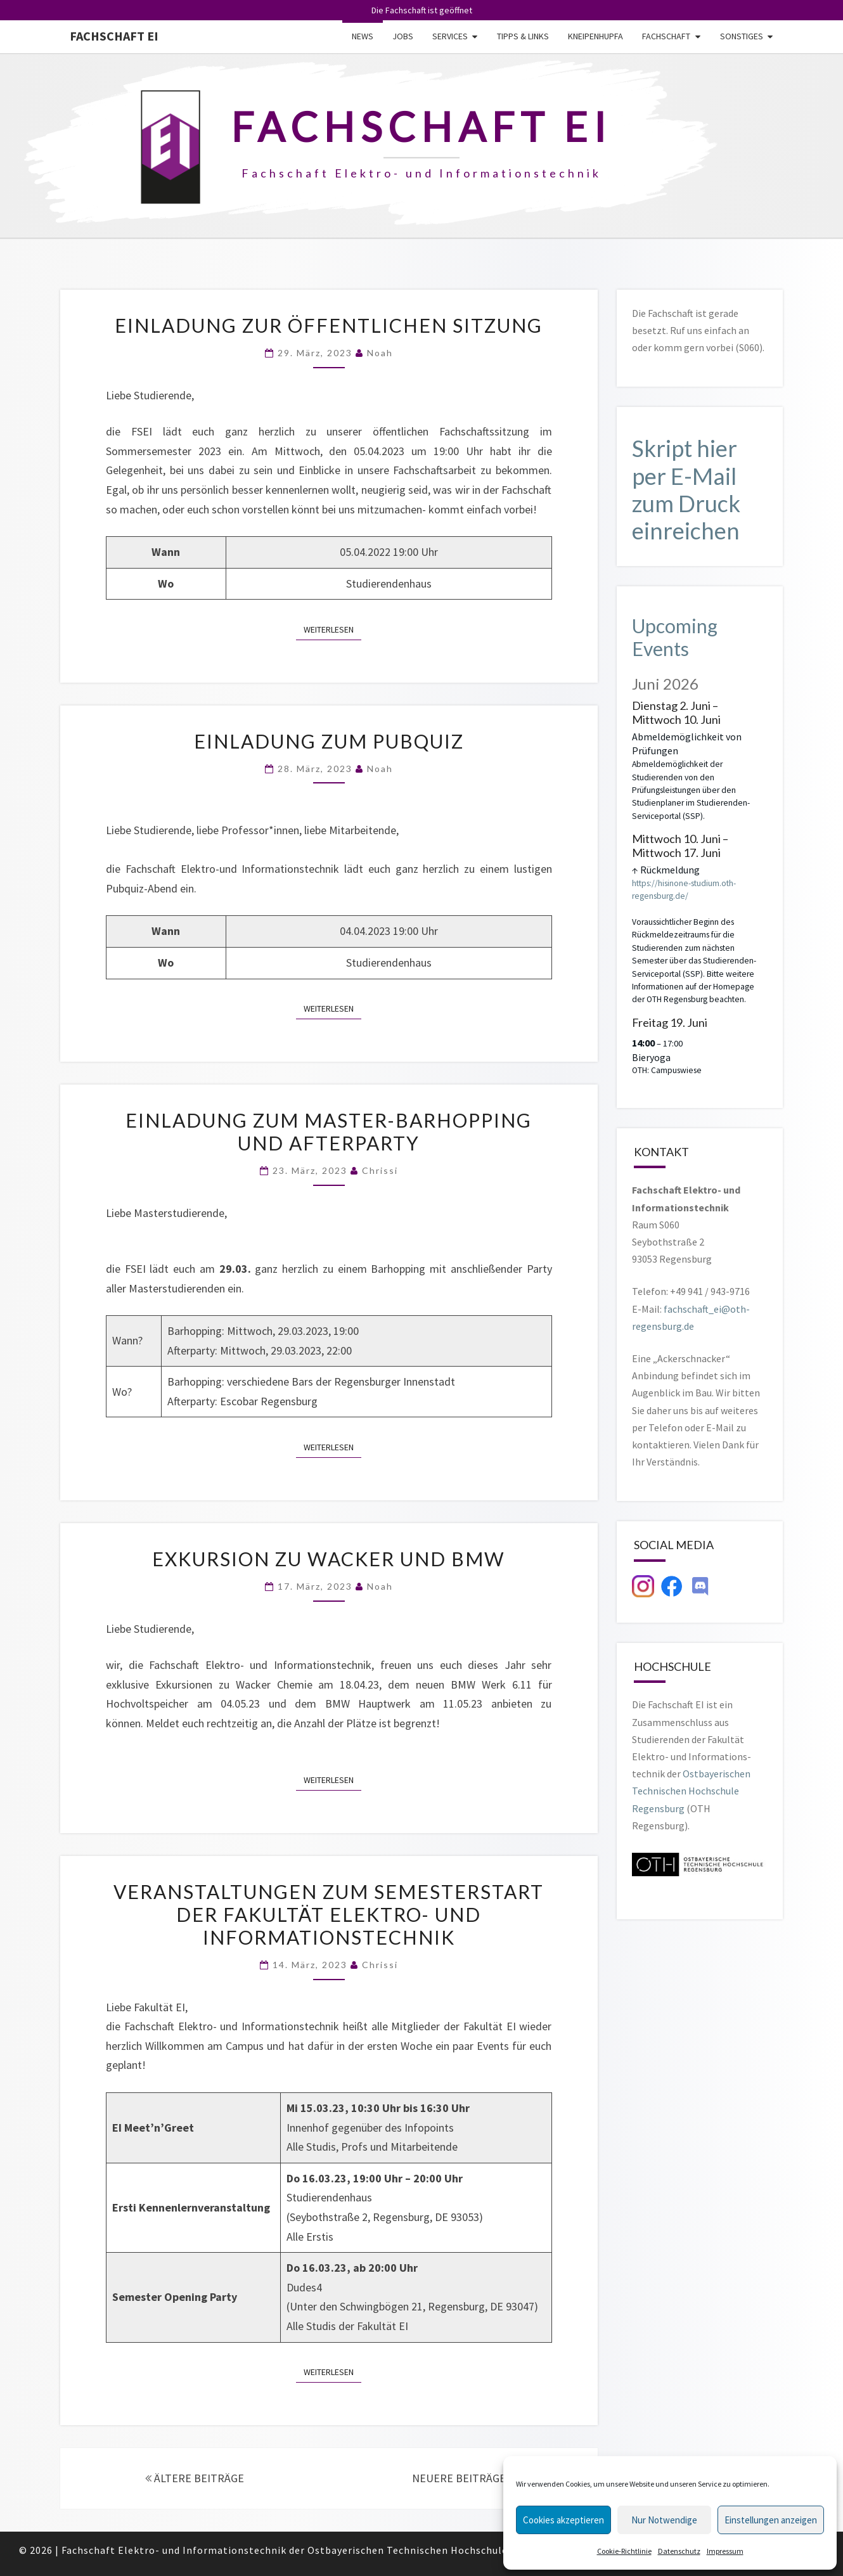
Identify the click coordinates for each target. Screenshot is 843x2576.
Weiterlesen (332, 628)
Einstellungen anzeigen (770, 2520)
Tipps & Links (523, 36)
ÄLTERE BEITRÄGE (194, 2478)
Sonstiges (741, 36)
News (362, 36)
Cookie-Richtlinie (624, 2551)
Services (450, 36)
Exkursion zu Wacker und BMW (328, 1558)
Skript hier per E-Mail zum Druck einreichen (686, 489)
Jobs (402, 36)
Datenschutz (679, 2551)
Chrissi (380, 1170)
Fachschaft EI (114, 36)
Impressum (725, 2551)
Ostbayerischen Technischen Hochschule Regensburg (691, 1790)
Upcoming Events (675, 637)
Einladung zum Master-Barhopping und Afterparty (328, 1131)
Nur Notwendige (664, 2520)
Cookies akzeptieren (563, 2520)
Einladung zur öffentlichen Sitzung (329, 325)
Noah (380, 352)
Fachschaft (666, 36)
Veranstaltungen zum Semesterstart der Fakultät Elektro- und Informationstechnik (328, 1914)
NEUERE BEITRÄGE (463, 2478)
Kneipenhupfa (595, 36)
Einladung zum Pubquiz (329, 741)
